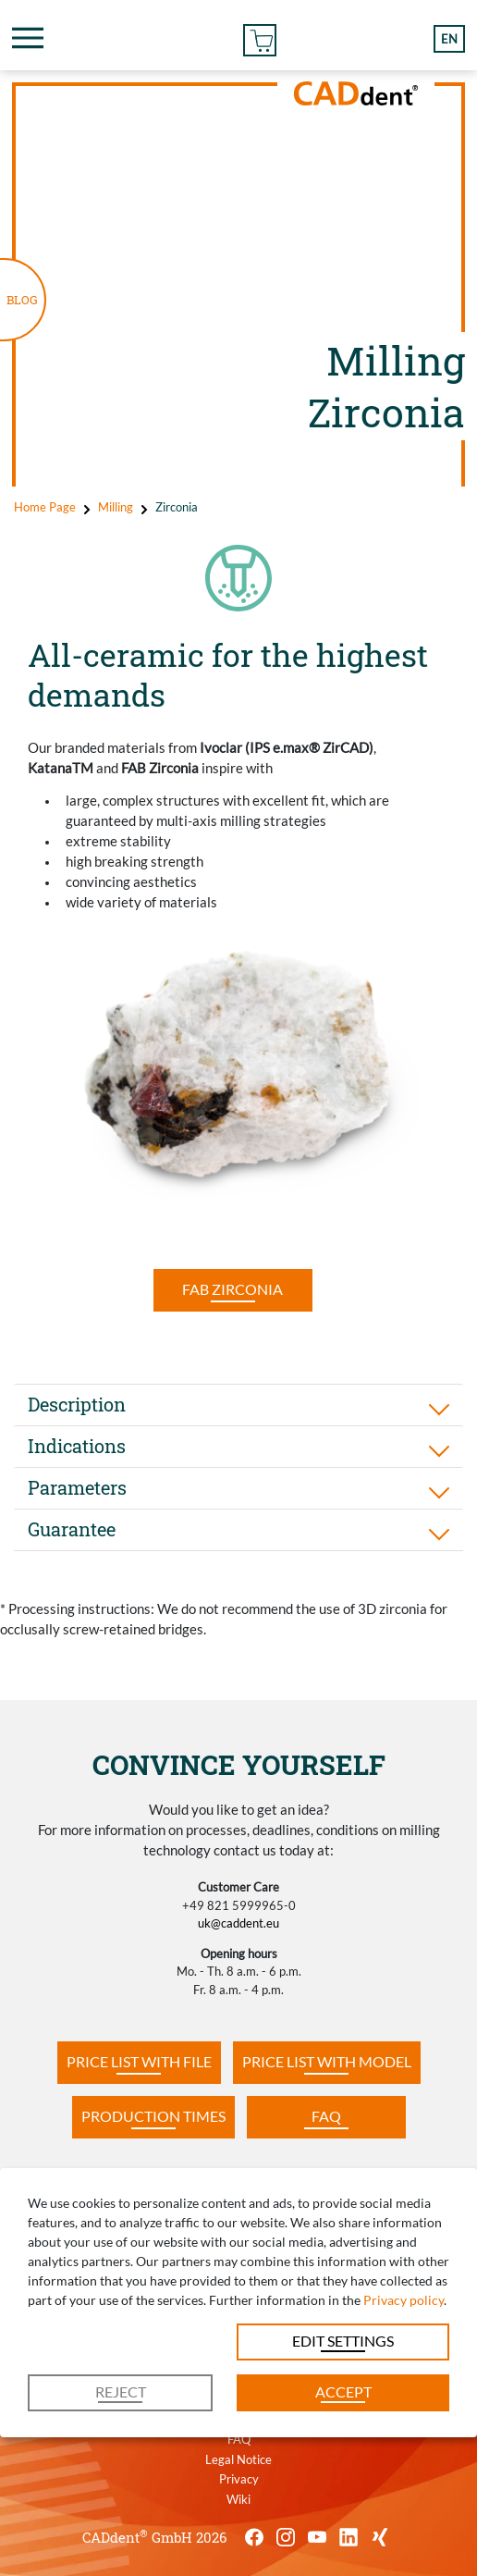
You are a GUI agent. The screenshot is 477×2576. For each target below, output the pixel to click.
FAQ (326, 2116)
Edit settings (343, 2340)
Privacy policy (403, 2300)
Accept (343, 2391)
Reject (120, 2391)
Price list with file (139, 2061)
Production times (153, 2116)
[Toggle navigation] (27, 38)
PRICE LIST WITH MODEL (326, 2061)
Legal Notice (238, 2459)
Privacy (239, 2478)
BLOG (22, 299)
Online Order (260, 37)
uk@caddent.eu (238, 1923)
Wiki (238, 2499)
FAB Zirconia (232, 1289)
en (449, 38)
